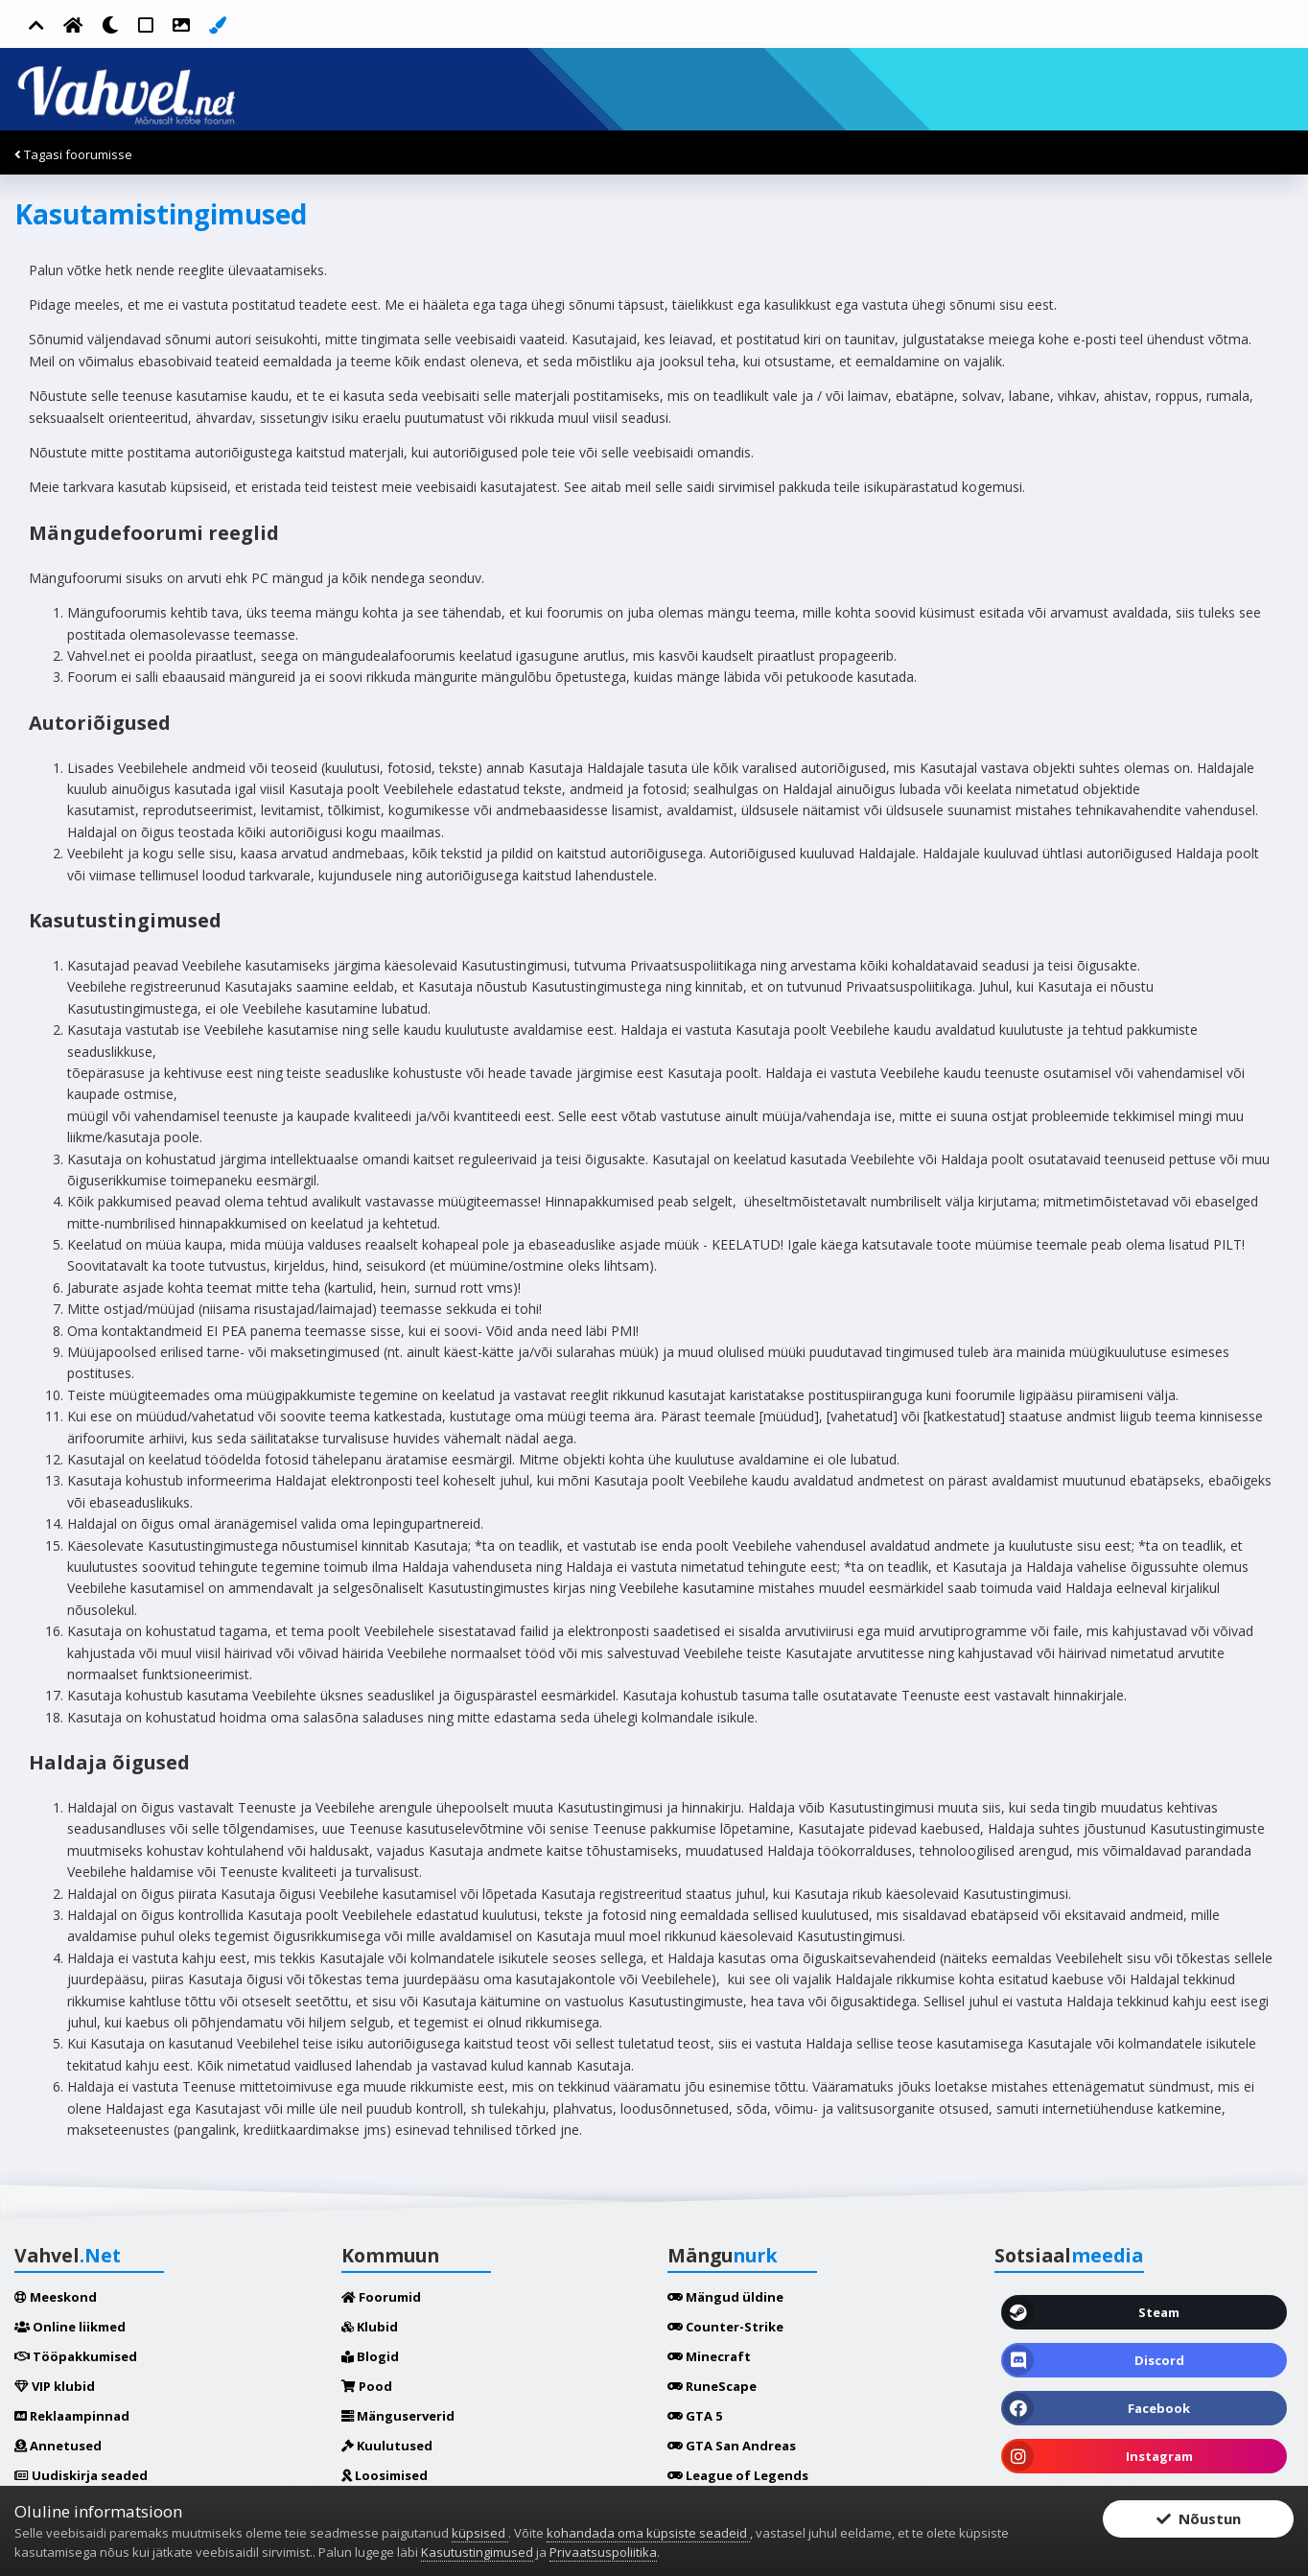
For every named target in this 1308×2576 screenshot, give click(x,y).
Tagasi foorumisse (73, 154)
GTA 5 (694, 2415)
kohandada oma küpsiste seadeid (648, 2532)
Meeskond (55, 2297)
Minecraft (709, 2356)
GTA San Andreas (731, 2445)
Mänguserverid (398, 2415)
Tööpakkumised (75, 2356)
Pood (366, 2386)
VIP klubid (54, 2386)
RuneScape (712, 2386)
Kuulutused (386, 2445)
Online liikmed (70, 2326)
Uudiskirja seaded (81, 2475)
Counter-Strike (725, 2326)
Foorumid (381, 2297)
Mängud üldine (725, 2297)
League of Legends (737, 2475)
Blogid (370, 2356)
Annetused (58, 2445)
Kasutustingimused (477, 2552)
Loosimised (384, 2475)
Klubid (369, 2326)
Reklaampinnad (71, 2415)
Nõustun (1198, 2520)
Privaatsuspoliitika (603, 2552)
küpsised (480, 2532)
